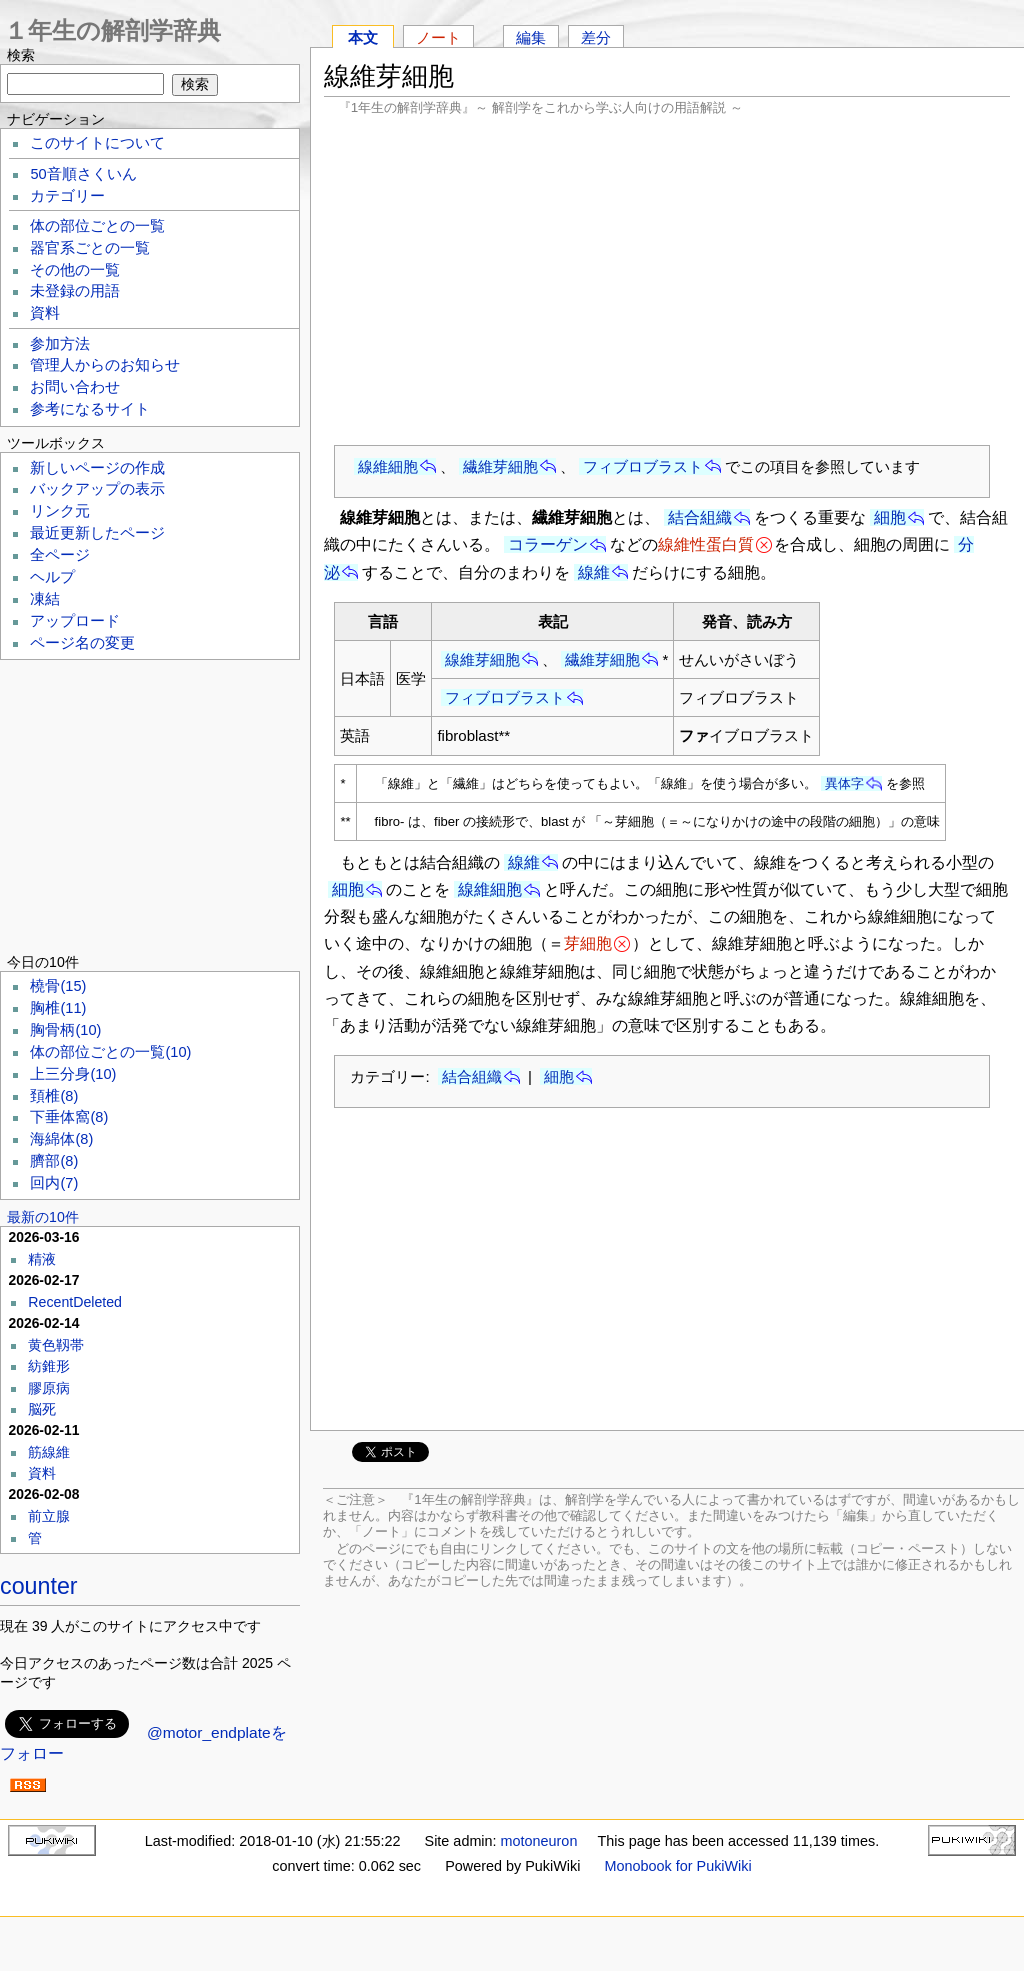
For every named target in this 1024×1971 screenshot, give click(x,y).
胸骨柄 (65, 1030)
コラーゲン (548, 544)
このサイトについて (97, 143)
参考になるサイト (90, 409)
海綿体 (61, 1139)
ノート (438, 37)
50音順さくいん (83, 174)
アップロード (75, 621)
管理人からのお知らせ (105, 365)
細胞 (890, 517)
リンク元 (60, 511)
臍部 (54, 1161)
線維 (594, 572)
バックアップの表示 (97, 489)
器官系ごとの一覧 (90, 248)
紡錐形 (49, 1366)
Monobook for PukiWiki (678, 1866)
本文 (363, 37)
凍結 (45, 599)
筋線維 (49, 1452)
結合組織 (700, 517)
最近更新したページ (97, 533)
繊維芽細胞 (500, 466)
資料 (45, 313)
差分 (596, 37)
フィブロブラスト (643, 466)
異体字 (844, 783)
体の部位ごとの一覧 (97, 226)
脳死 (42, 1409)
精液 (42, 1259)
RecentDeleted (75, 1302)
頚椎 (54, 1096)
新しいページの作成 (97, 468)
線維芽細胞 (482, 659)
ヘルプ (52, 577)
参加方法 (60, 344)
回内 (54, 1183)
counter (39, 1586)
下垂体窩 (69, 1117)
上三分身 (73, 1074)
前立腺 (49, 1516)
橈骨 (58, 986)
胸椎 (58, 1008)
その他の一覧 (75, 270)
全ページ (60, 555)
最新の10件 (43, 1217)
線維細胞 (388, 466)
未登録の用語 (75, 291)
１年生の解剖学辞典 (112, 30)
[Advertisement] (667, 280)
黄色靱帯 (56, 1345)
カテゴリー (67, 196)
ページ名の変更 (82, 643)
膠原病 (49, 1388)
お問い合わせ (75, 387)
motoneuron (539, 1841)
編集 (531, 37)
